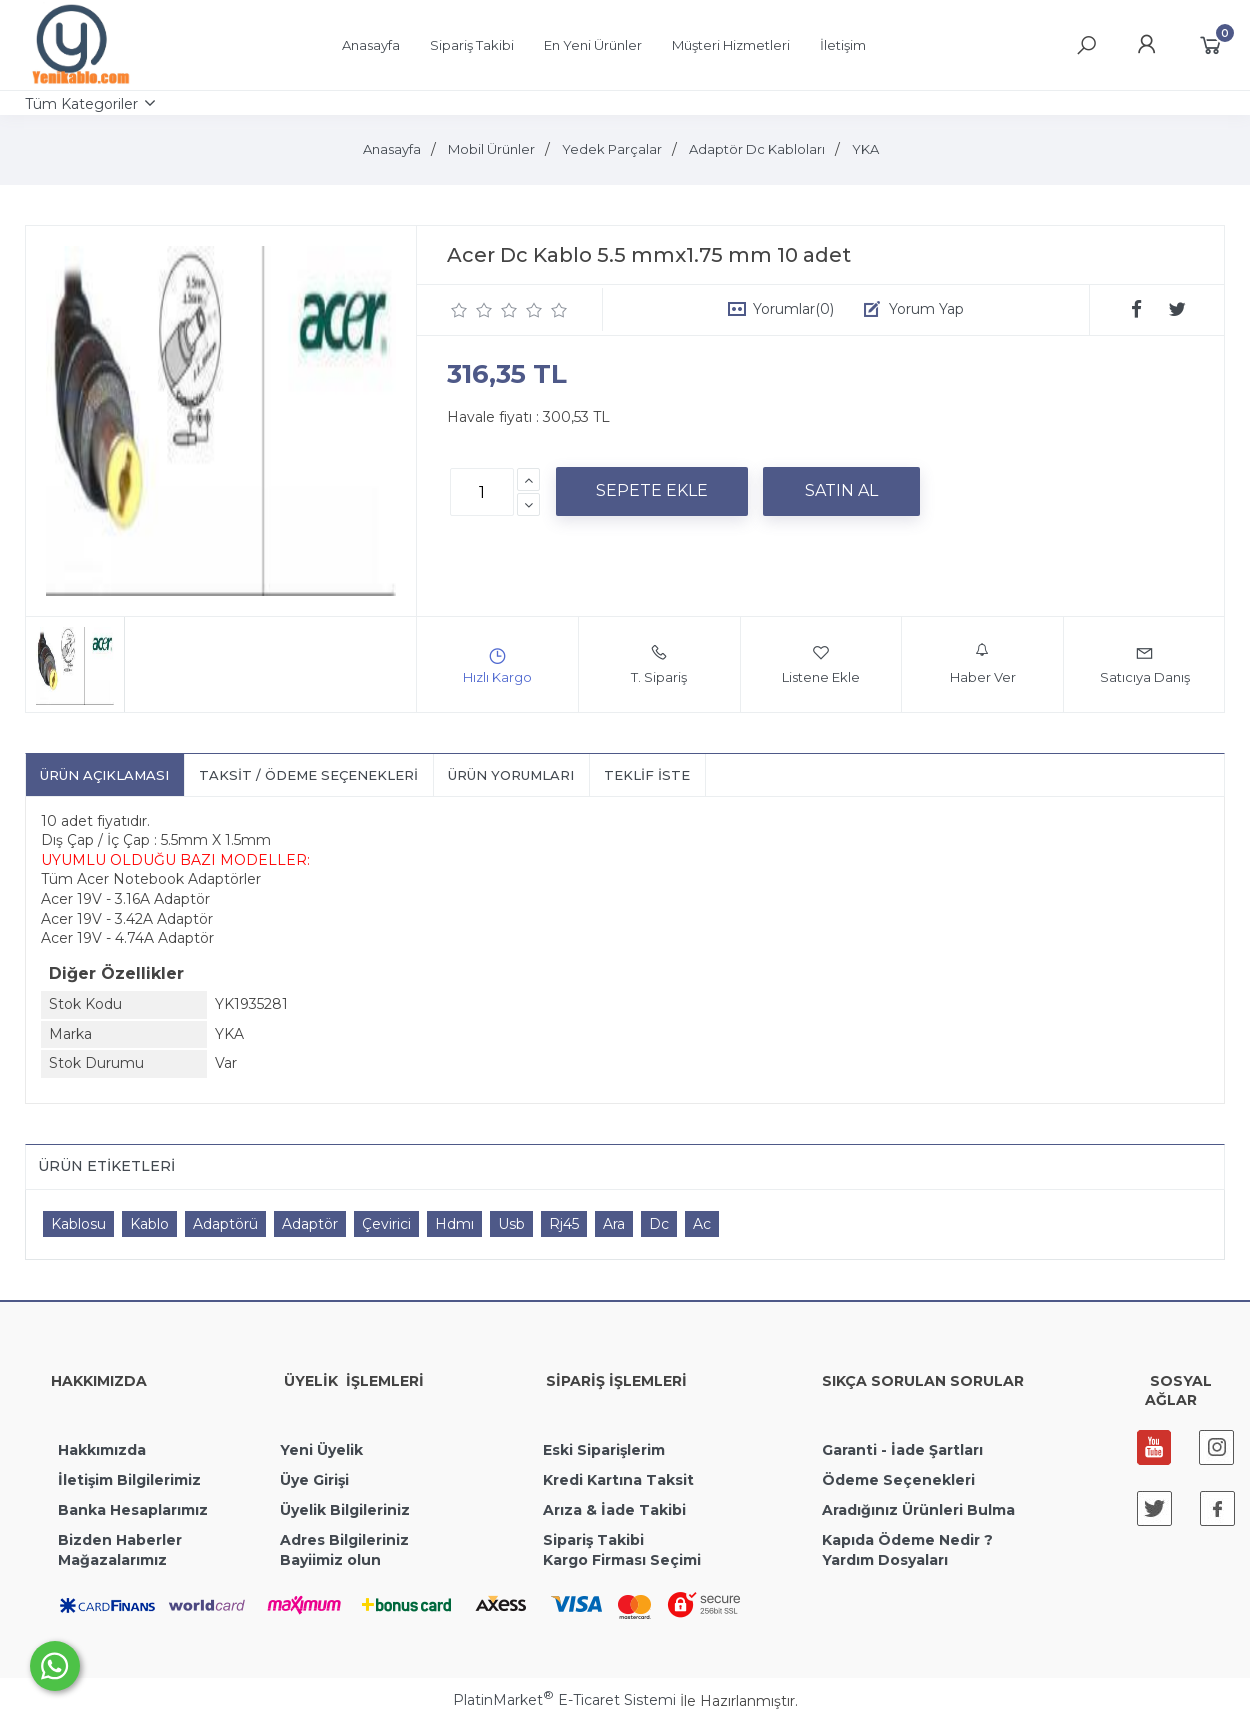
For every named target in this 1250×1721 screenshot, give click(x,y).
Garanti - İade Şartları (902, 1450)
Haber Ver (983, 664)
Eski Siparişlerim (604, 1450)
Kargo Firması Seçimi (622, 1560)
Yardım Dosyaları (885, 1560)
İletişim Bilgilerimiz (127, 1480)
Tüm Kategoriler (81, 104)
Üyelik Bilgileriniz (345, 1510)
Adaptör (310, 1224)
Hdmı (454, 1224)
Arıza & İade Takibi (614, 1510)
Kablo (149, 1224)
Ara (614, 1224)
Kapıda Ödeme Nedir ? (907, 1540)
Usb (511, 1224)
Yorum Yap (926, 309)
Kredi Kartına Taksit (618, 1480)
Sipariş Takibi (593, 1540)
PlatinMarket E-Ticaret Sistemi (564, 1700)
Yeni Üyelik (321, 1450)
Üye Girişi (314, 1480)
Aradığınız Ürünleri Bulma (918, 1510)
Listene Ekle (821, 664)
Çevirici (386, 1224)
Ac (702, 1224)
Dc (659, 1224)
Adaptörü (225, 1224)
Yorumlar (793, 309)
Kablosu (78, 1224)
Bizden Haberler (120, 1540)
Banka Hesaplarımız (133, 1510)
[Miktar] (482, 492)
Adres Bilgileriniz (344, 1540)
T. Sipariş (659, 664)
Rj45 (564, 1224)
